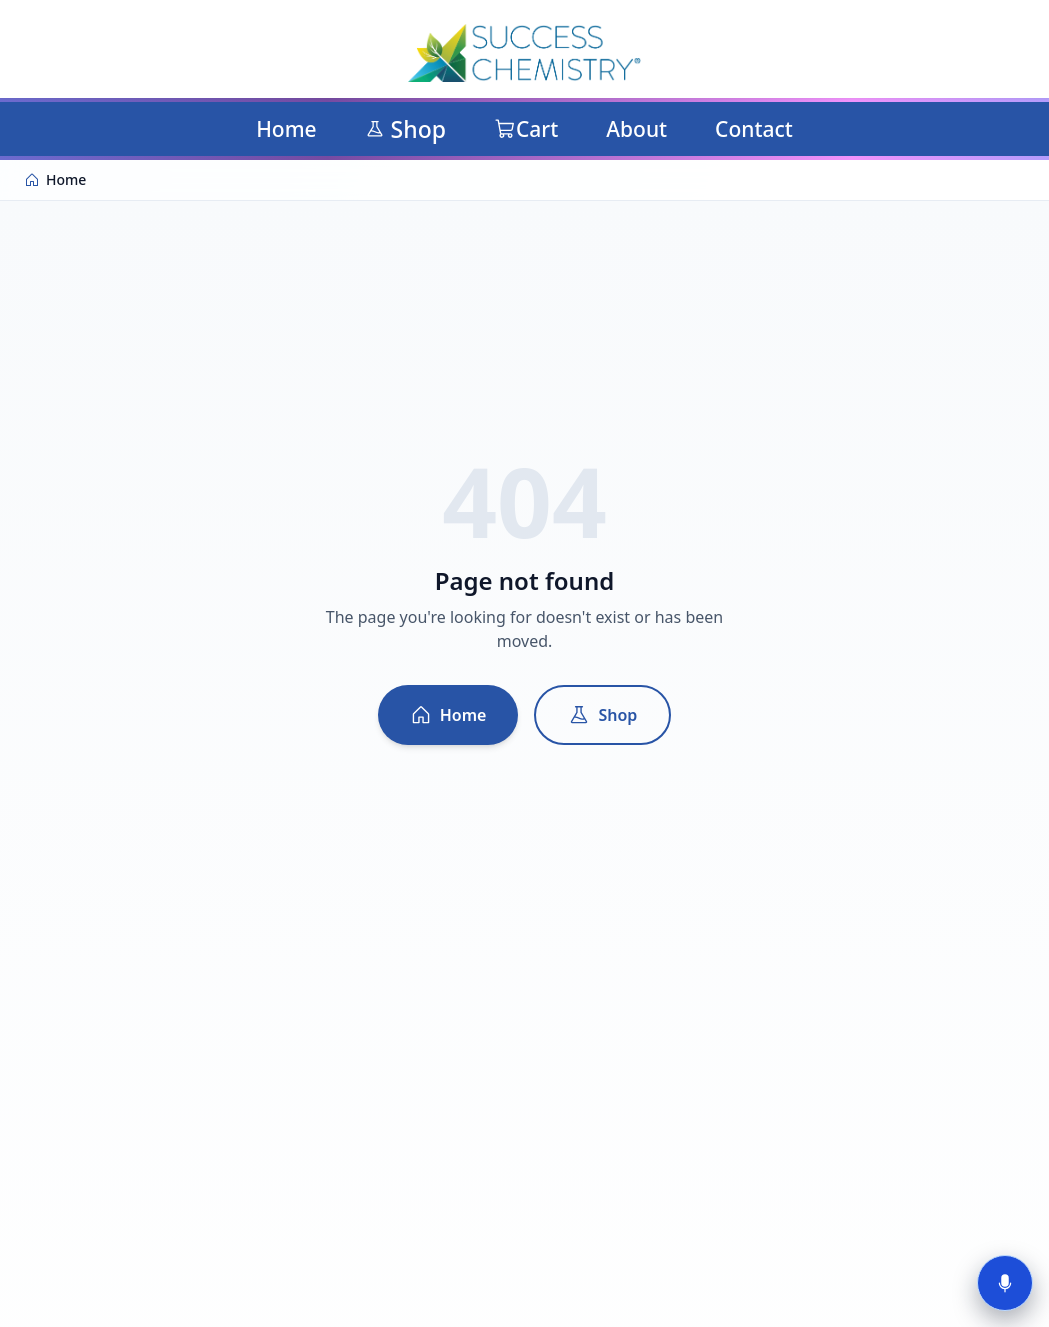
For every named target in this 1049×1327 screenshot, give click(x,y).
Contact (754, 129)
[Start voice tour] (1005, 1283)
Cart (526, 129)
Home (286, 129)
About (636, 129)
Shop (405, 129)
